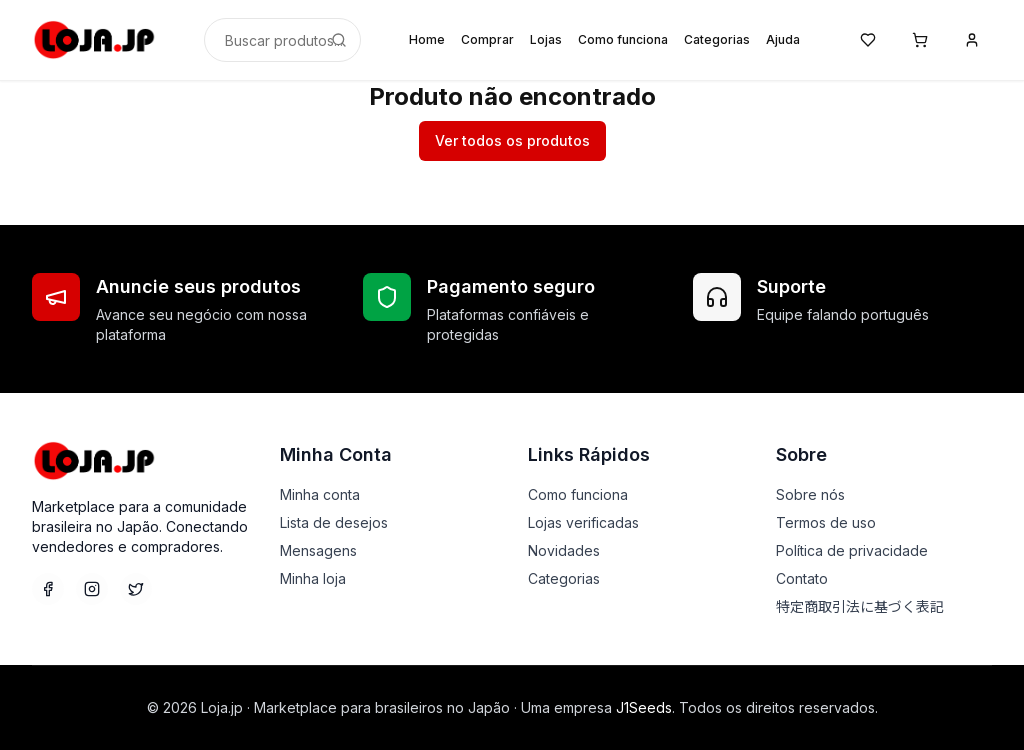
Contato (802, 578)
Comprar (487, 39)
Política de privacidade (852, 550)
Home (427, 39)
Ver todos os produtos (512, 140)
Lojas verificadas (583, 522)
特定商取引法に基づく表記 (860, 606)
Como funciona (623, 39)
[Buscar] (339, 40)
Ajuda (783, 39)
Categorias (717, 39)
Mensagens (318, 550)
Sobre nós (810, 494)
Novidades (564, 550)
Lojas (546, 39)
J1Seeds (644, 707)
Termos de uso (826, 522)
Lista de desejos (334, 522)
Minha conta (320, 494)
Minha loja (313, 578)
